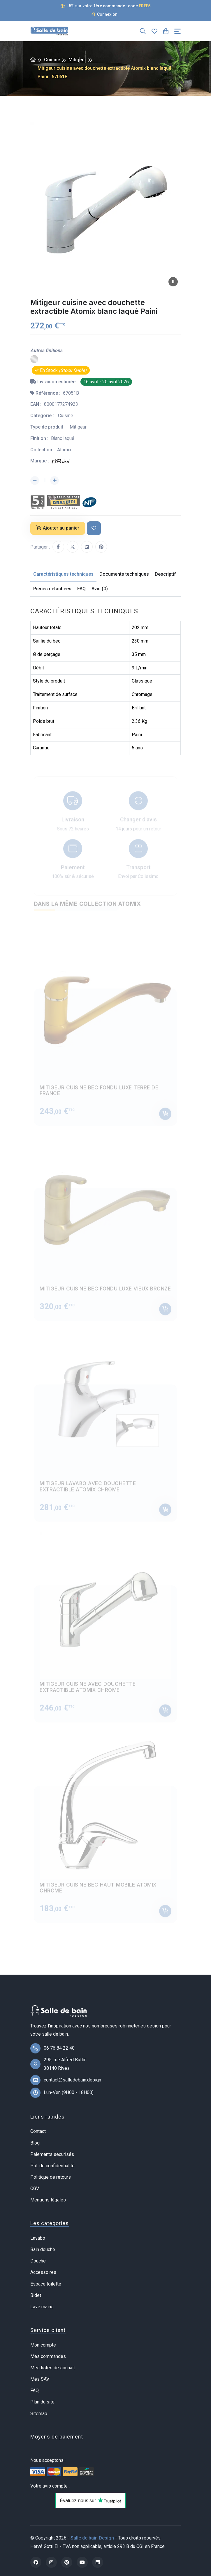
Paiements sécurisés (52, 2154)
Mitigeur (77, 59)
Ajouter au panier (57, 528)
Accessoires (43, 2272)
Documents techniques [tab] (124, 574)
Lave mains (42, 2306)
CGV (34, 2188)
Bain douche (42, 2249)
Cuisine (52, 59)
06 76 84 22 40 (59, 2048)
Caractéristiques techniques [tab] (63, 574)
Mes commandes (48, 2356)
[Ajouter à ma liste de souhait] (94, 528)
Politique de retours (50, 2177)
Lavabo (37, 2238)
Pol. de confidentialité (52, 2165)
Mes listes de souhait (52, 2367)
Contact (38, 2131)
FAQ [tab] (81, 588)
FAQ (34, 2390)
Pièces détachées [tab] (52, 588)
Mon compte (43, 2345)
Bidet (35, 2295)
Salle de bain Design (92, 2538)
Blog (35, 2143)
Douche (38, 2261)
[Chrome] (34, 359)
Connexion (104, 14)
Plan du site (42, 2402)
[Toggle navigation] (177, 31)
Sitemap (38, 2413)
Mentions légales (48, 2200)
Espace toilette (45, 2284)
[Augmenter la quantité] (54, 480)
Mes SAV (39, 2379)
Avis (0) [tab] (100, 588)
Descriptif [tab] (165, 574)
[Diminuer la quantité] (34, 480)
